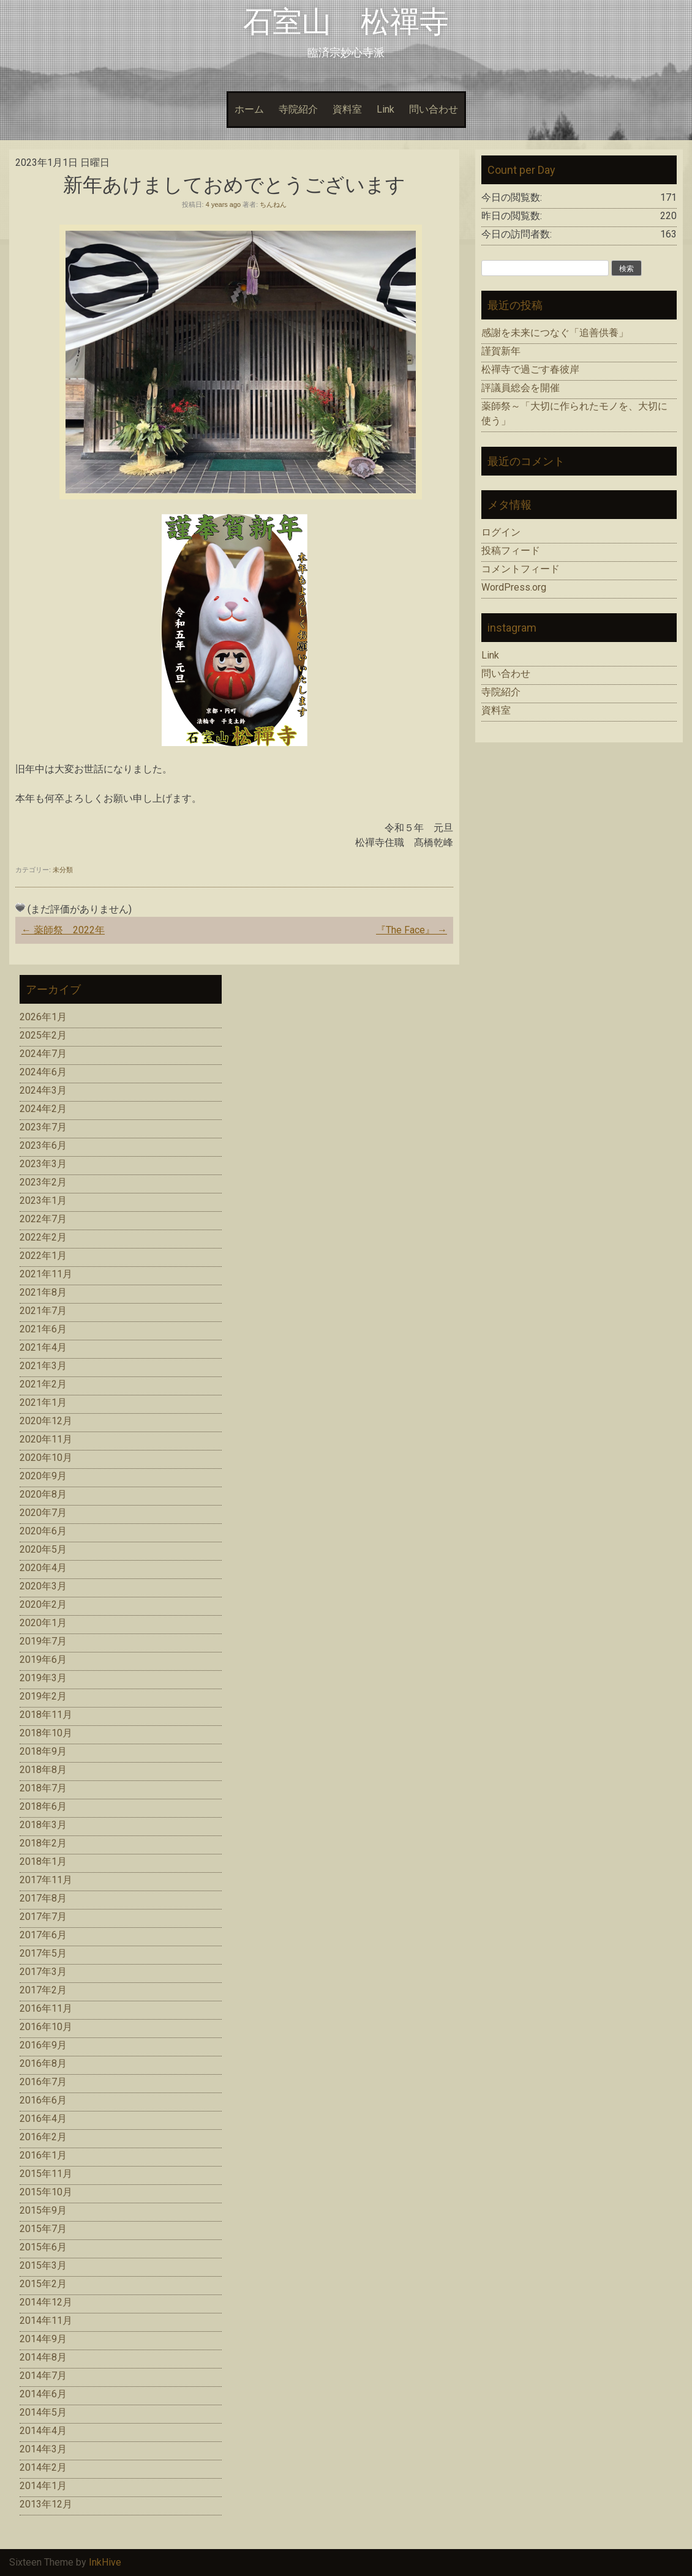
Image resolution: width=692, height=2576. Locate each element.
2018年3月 (43, 1825)
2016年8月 (43, 2063)
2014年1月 (43, 2486)
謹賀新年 (501, 351)
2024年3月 (43, 1090)
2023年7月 (43, 1127)
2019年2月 (43, 1696)
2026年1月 (43, 1017)
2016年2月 (43, 2137)
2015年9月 (43, 2210)
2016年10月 (46, 2027)
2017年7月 (43, 1916)
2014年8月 (43, 2357)
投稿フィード (510, 550)
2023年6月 (43, 1145)
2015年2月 (43, 2284)
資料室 (347, 109)
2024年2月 (43, 1108)
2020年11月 (46, 1439)
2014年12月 (46, 2302)
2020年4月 (43, 1568)
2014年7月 (43, 2375)
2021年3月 (43, 1366)
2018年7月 (43, 1788)
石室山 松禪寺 (346, 21)
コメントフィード (520, 569)
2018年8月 (43, 1769)
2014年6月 (43, 2394)
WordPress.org (513, 587)
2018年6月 (43, 1806)
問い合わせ (433, 109)
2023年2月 (43, 1182)
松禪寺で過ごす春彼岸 (530, 369)
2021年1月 (43, 1402)
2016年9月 (43, 2045)
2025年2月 (43, 1035)
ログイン (501, 532)
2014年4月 (43, 2430)
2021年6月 (43, 1329)
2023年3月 (43, 1164)
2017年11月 (46, 1880)
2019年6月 (43, 1659)
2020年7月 (43, 1512)
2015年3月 (43, 2265)
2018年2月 (43, 1843)
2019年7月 (43, 1641)
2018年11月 (46, 1714)
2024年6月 (43, 1072)
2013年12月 (46, 2504)
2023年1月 (43, 1200)
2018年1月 (43, 1861)
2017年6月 (43, 1935)
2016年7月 (43, 2082)
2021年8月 (43, 1292)
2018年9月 (43, 1751)
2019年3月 (43, 1678)
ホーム (249, 109)
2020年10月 (46, 1457)
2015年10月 (46, 2192)
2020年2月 (43, 1604)
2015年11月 (46, 2173)
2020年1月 (43, 1623)
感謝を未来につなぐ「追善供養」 (554, 332)
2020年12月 (46, 1421)
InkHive (105, 2562)
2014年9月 (43, 2339)
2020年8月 (43, 1494)
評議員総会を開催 (520, 388)
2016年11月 (46, 2008)
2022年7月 (43, 1219)
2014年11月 (46, 2320)
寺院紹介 (298, 109)
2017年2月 (43, 1990)
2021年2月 (43, 1384)
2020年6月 (43, 1531)
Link (385, 109)
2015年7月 (43, 2228)
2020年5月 (43, 1549)
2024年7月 (43, 1053)
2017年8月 (43, 1898)
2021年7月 (43, 1310)
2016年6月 (43, 2100)
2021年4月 (43, 1347)
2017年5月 (43, 1953)
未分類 (63, 869)
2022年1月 (43, 1255)
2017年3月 (43, 1971)
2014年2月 (43, 2467)
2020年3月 (43, 1586)
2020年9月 (43, 1476)
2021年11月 (46, 1274)
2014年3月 (43, 2449)
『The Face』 (411, 930)
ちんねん (273, 204)
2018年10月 (46, 1733)
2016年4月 (43, 2118)
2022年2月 (43, 1237)
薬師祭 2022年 (63, 930)
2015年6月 (43, 2247)
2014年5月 (43, 2412)
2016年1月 (43, 2155)
